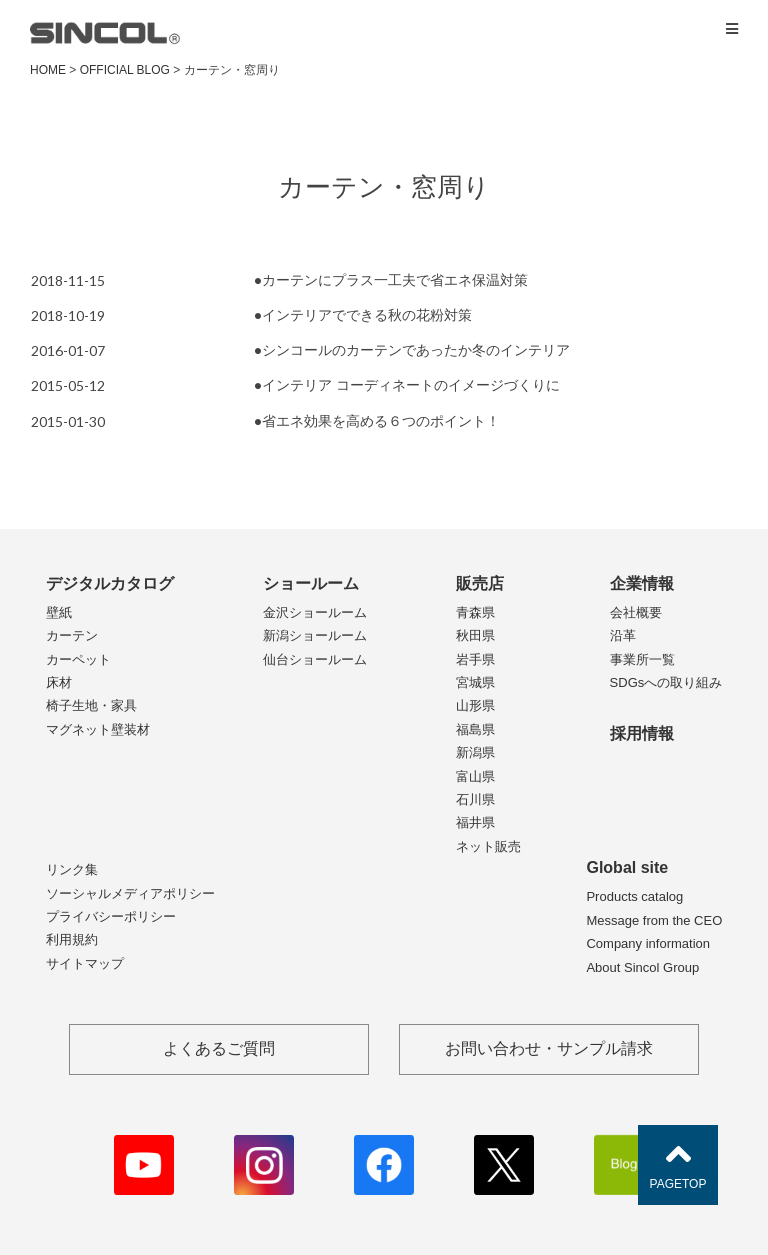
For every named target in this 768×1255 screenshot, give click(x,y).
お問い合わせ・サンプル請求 (549, 1048)
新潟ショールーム (315, 635)
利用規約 (72, 939)
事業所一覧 (642, 659)
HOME (48, 70)
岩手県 (475, 659)
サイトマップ (85, 963)
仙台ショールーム (315, 659)
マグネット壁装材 (98, 729)
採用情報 (642, 733)
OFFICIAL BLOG (125, 70)
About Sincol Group (642, 967)
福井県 (475, 822)
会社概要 (636, 612)
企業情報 (642, 583)
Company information (648, 943)
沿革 (623, 635)
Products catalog (634, 896)
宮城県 (475, 682)
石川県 (475, 799)
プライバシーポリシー (111, 916)
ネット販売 (488, 846)
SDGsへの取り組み (666, 682)
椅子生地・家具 (91, 705)
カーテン (72, 635)
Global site (627, 867)
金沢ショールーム (315, 612)
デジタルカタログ (110, 583)
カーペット (78, 659)
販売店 (480, 583)
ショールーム (311, 583)
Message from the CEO (654, 920)
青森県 (475, 612)
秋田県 (475, 635)
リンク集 (72, 869)
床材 (59, 682)
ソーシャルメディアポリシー (130, 893)
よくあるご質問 (219, 1048)
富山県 (475, 776)
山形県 (475, 705)
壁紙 (59, 612)
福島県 (475, 729)
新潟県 (475, 752)
